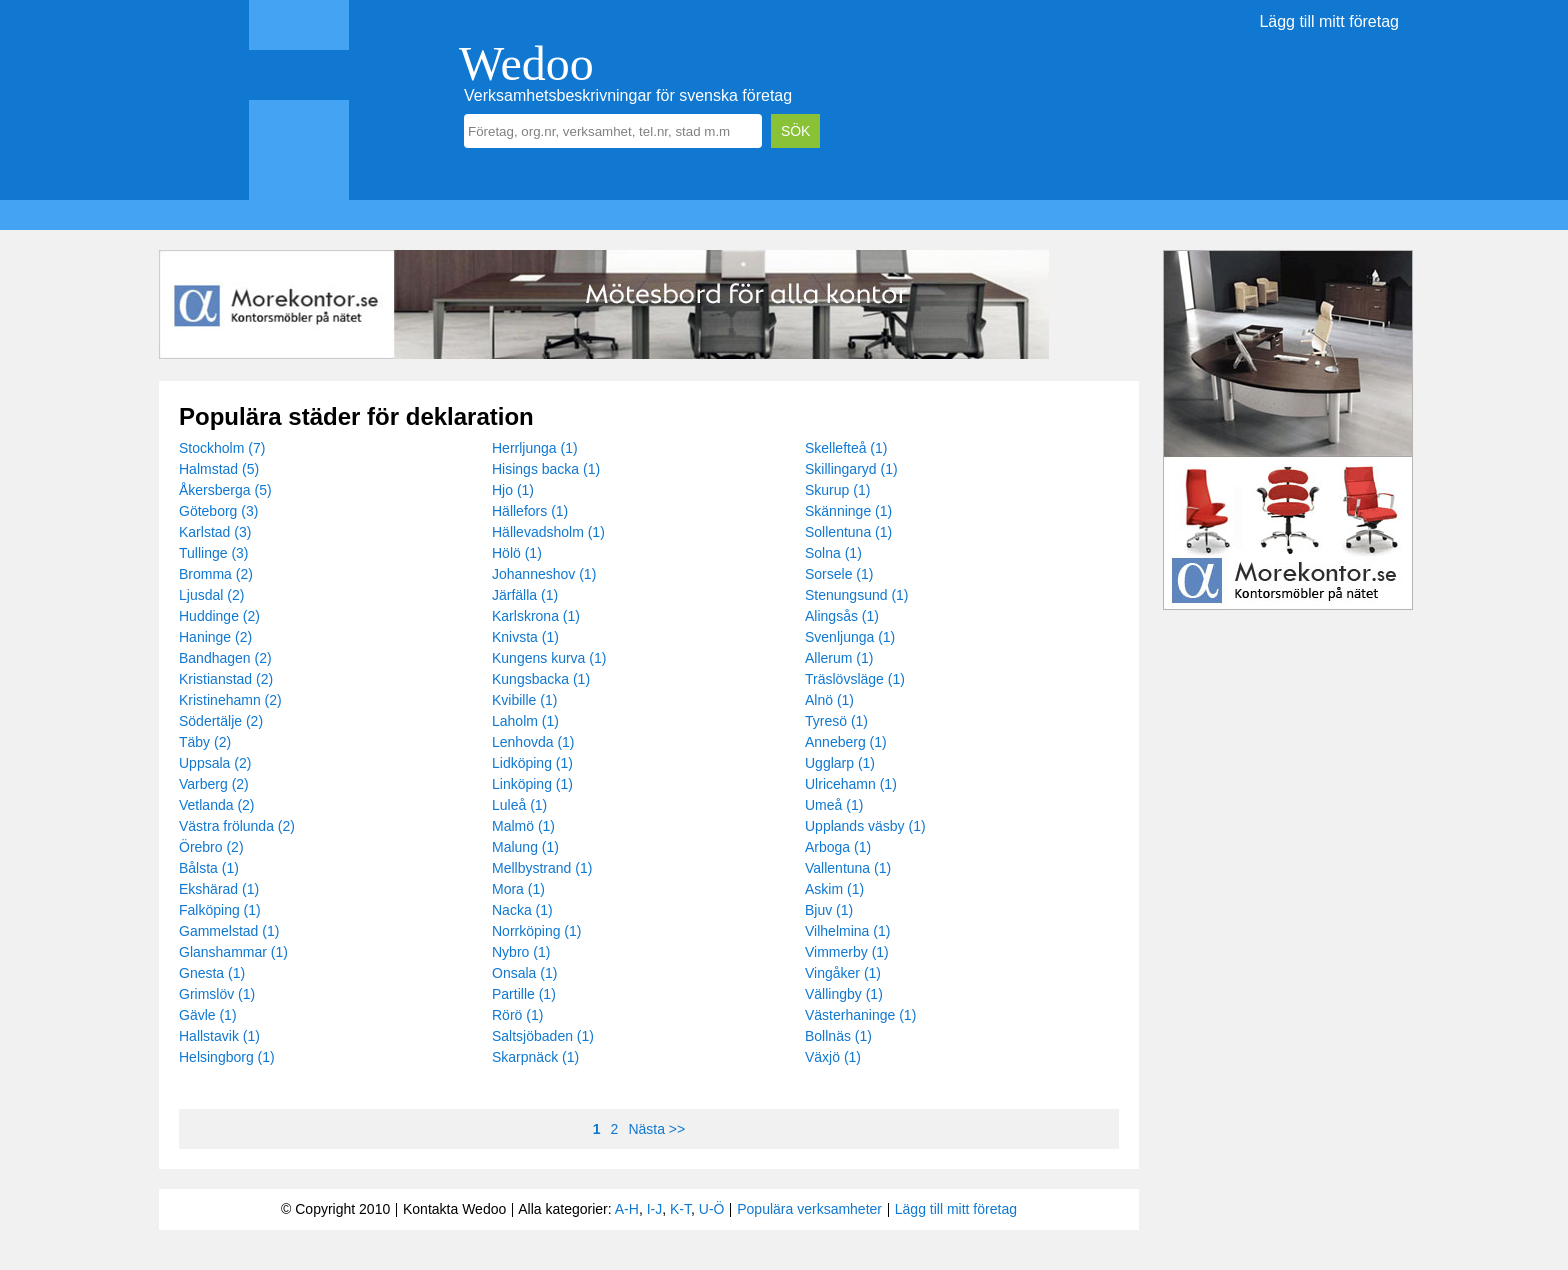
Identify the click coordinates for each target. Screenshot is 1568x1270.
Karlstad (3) (215, 532)
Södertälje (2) (221, 721)
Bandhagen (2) (225, 658)
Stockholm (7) (222, 448)
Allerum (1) (839, 658)
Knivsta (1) (525, 637)
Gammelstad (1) (229, 931)
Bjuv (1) (829, 910)
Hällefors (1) (530, 511)
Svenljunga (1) (850, 637)
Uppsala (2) (215, 763)
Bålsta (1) (209, 868)
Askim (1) (834, 889)
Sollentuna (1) (848, 532)
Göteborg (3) (218, 511)
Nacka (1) (522, 910)
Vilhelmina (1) (847, 931)
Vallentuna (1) (848, 868)
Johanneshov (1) (544, 574)
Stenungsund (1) (857, 595)
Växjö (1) (833, 1057)
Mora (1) (518, 889)
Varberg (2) (214, 784)
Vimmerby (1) (847, 952)
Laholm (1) (525, 721)
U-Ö (712, 1209)
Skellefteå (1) (846, 448)
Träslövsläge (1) (855, 679)
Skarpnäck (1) (535, 1057)
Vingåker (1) (843, 973)
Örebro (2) (211, 847)
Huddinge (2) (219, 616)
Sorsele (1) (839, 574)
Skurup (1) (837, 490)
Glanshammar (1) (233, 952)
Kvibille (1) (524, 700)
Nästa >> (656, 1129)
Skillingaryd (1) (851, 469)
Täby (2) (205, 742)
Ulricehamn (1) (851, 784)
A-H (627, 1209)
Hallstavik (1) (219, 1036)
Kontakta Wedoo (454, 1209)
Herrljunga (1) (535, 448)
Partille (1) (524, 994)
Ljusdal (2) (211, 595)
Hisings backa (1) (546, 469)
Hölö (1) (517, 553)
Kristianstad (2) (226, 679)
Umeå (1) (834, 805)
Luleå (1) (519, 805)
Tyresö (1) (836, 721)
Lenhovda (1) (533, 742)
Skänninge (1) (848, 511)
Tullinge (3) (214, 553)
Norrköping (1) (536, 931)
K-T (680, 1209)
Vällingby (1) (844, 994)
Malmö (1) (523, 826)
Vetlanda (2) (217, 805)
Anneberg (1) (846, 742)
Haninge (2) (215, 637)
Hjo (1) (513, 490)
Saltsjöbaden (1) (543, 1036)
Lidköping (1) (532, 763)
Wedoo (526, 63)
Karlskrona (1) (536, 616)
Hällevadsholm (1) (548, 532)
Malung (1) (525, 847)
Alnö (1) (829, 700)
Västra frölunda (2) (237, 826)
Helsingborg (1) (227, 1057)
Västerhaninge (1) (860, 1015)
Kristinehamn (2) (230, 700)
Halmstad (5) (219, 469)
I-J (655, 1209)
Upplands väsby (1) (865, 826)
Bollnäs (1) (838, 1036)
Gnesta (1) (212, 973)
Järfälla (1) (525, 595)
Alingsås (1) (842, 616)
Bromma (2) (216, 574)
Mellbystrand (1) (542, 868)
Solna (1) (833, 553)
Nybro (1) (521, 952)
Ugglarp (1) (840, 763)
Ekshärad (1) (219, 889)
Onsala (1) (524, 973)
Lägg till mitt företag (1329, 21)
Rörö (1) (517, 1015)
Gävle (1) (208, 1015)
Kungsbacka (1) (541, 679)
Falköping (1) (220, 910)
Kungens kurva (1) (549, 658)
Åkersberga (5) (225, 490)
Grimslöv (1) (217, 994)
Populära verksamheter (809, 1209)
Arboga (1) (838, 847)
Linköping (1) (532, 784)
